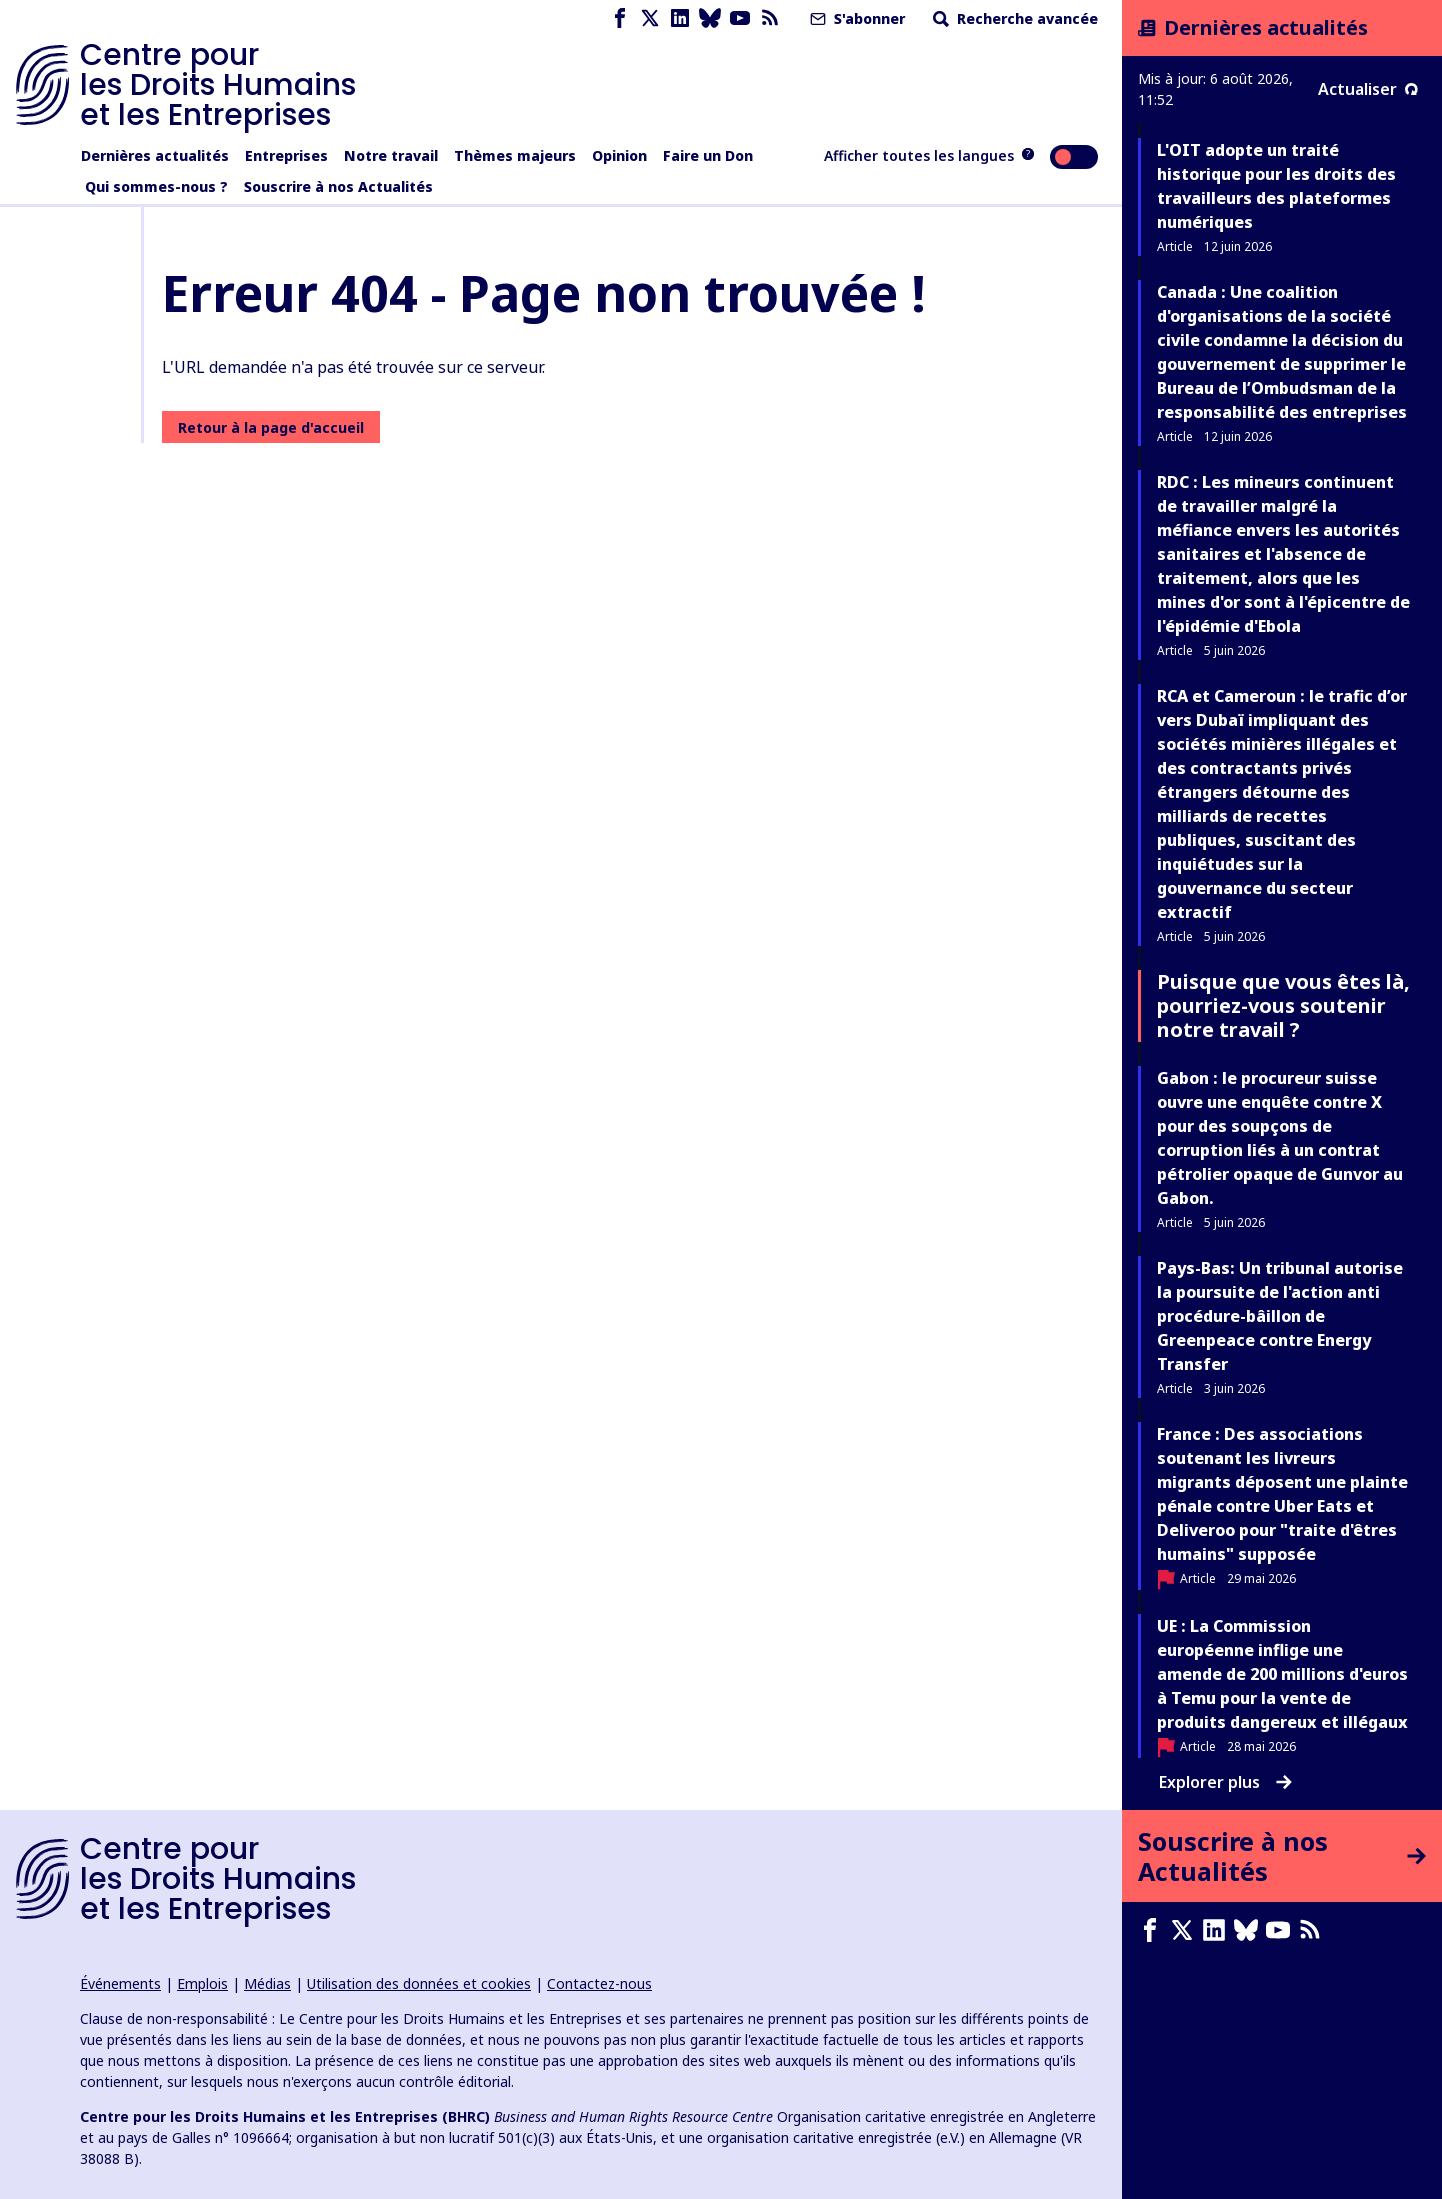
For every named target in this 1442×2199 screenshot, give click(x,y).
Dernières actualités (155, 155)
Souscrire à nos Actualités (338, 186)
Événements (120, 1983)
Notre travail (391, 155)
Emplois (202, 1983)
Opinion (619, 155)
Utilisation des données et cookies (419, 1983)
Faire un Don (708, 155)
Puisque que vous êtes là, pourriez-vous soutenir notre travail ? (1283, 1005)
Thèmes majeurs (515, 155)
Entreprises (286, 155)
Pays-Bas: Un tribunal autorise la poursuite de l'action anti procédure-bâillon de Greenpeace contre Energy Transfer (1280, 1316)
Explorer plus (1225, 1782)
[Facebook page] (620, 18)
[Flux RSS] (770, 18)
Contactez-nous (599, 1983)
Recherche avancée (1013, 18)
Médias (267, 1983)
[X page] (650, 18)
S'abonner (855, 18)
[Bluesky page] (710, 18)
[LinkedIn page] (680, 18)
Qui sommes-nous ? (156, 186)
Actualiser (1368, 89)
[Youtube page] (740, 18)
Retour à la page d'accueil (271, 427)
